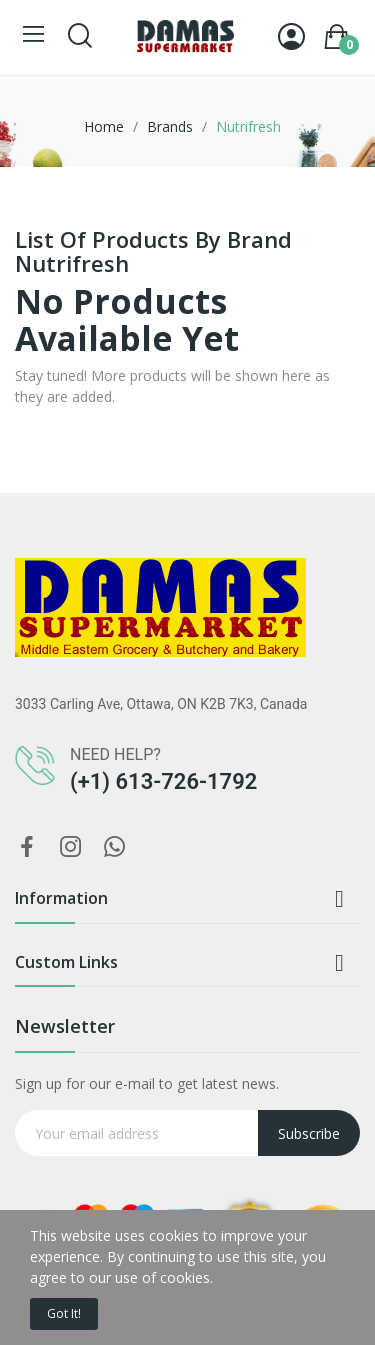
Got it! (64, 1313)
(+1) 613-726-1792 (163, 781)
